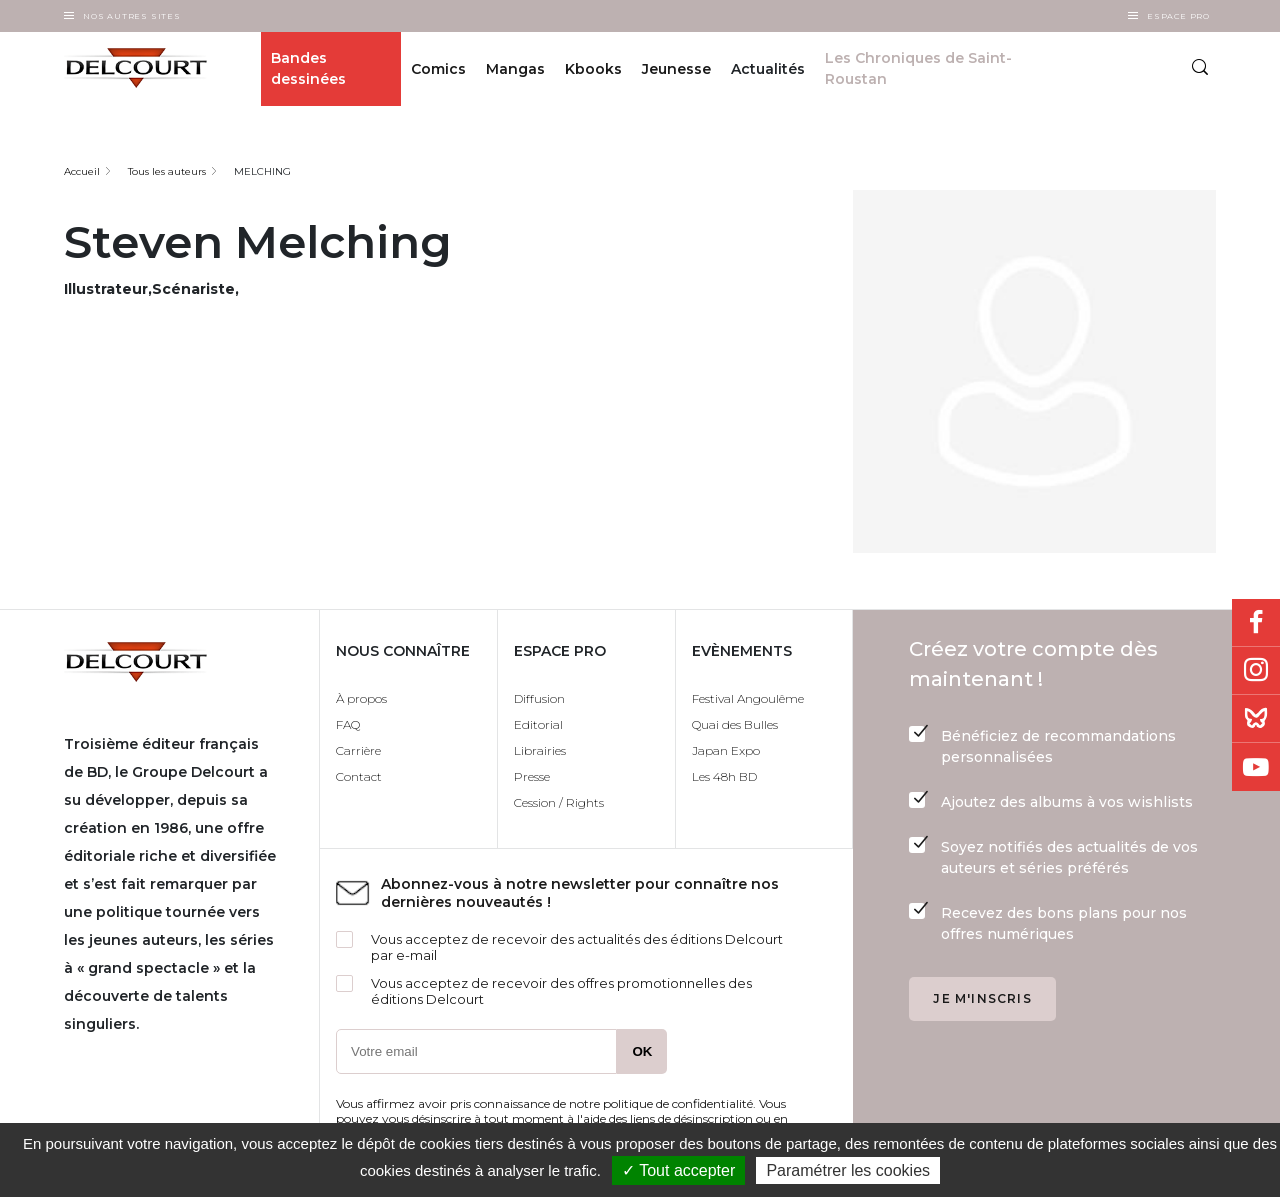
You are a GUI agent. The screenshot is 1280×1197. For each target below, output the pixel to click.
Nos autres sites (132, 16)
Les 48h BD (724, 776)
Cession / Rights (559, 802)
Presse (532, 776)
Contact (359, 776)
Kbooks (593, 69)
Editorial (538, 724)
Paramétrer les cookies (848, 1170)
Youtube (1256, 767)
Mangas (515, 69)
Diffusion (539, 698)
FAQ (348, 724)
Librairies (540, 750)
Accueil (82, 171)
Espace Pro (1178, 16)
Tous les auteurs (167, 171)
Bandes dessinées (308, 68)
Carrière (358, 750)
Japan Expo (726, 750)
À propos (361, 698)
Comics (438, 69)
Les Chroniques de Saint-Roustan (918, 68)
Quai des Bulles (735, 724)
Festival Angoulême (748, 698)
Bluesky (1256, 719)
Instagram (1256, 671)
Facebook (1256, 623)
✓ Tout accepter (678, 1170)
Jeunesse (676, 69)
